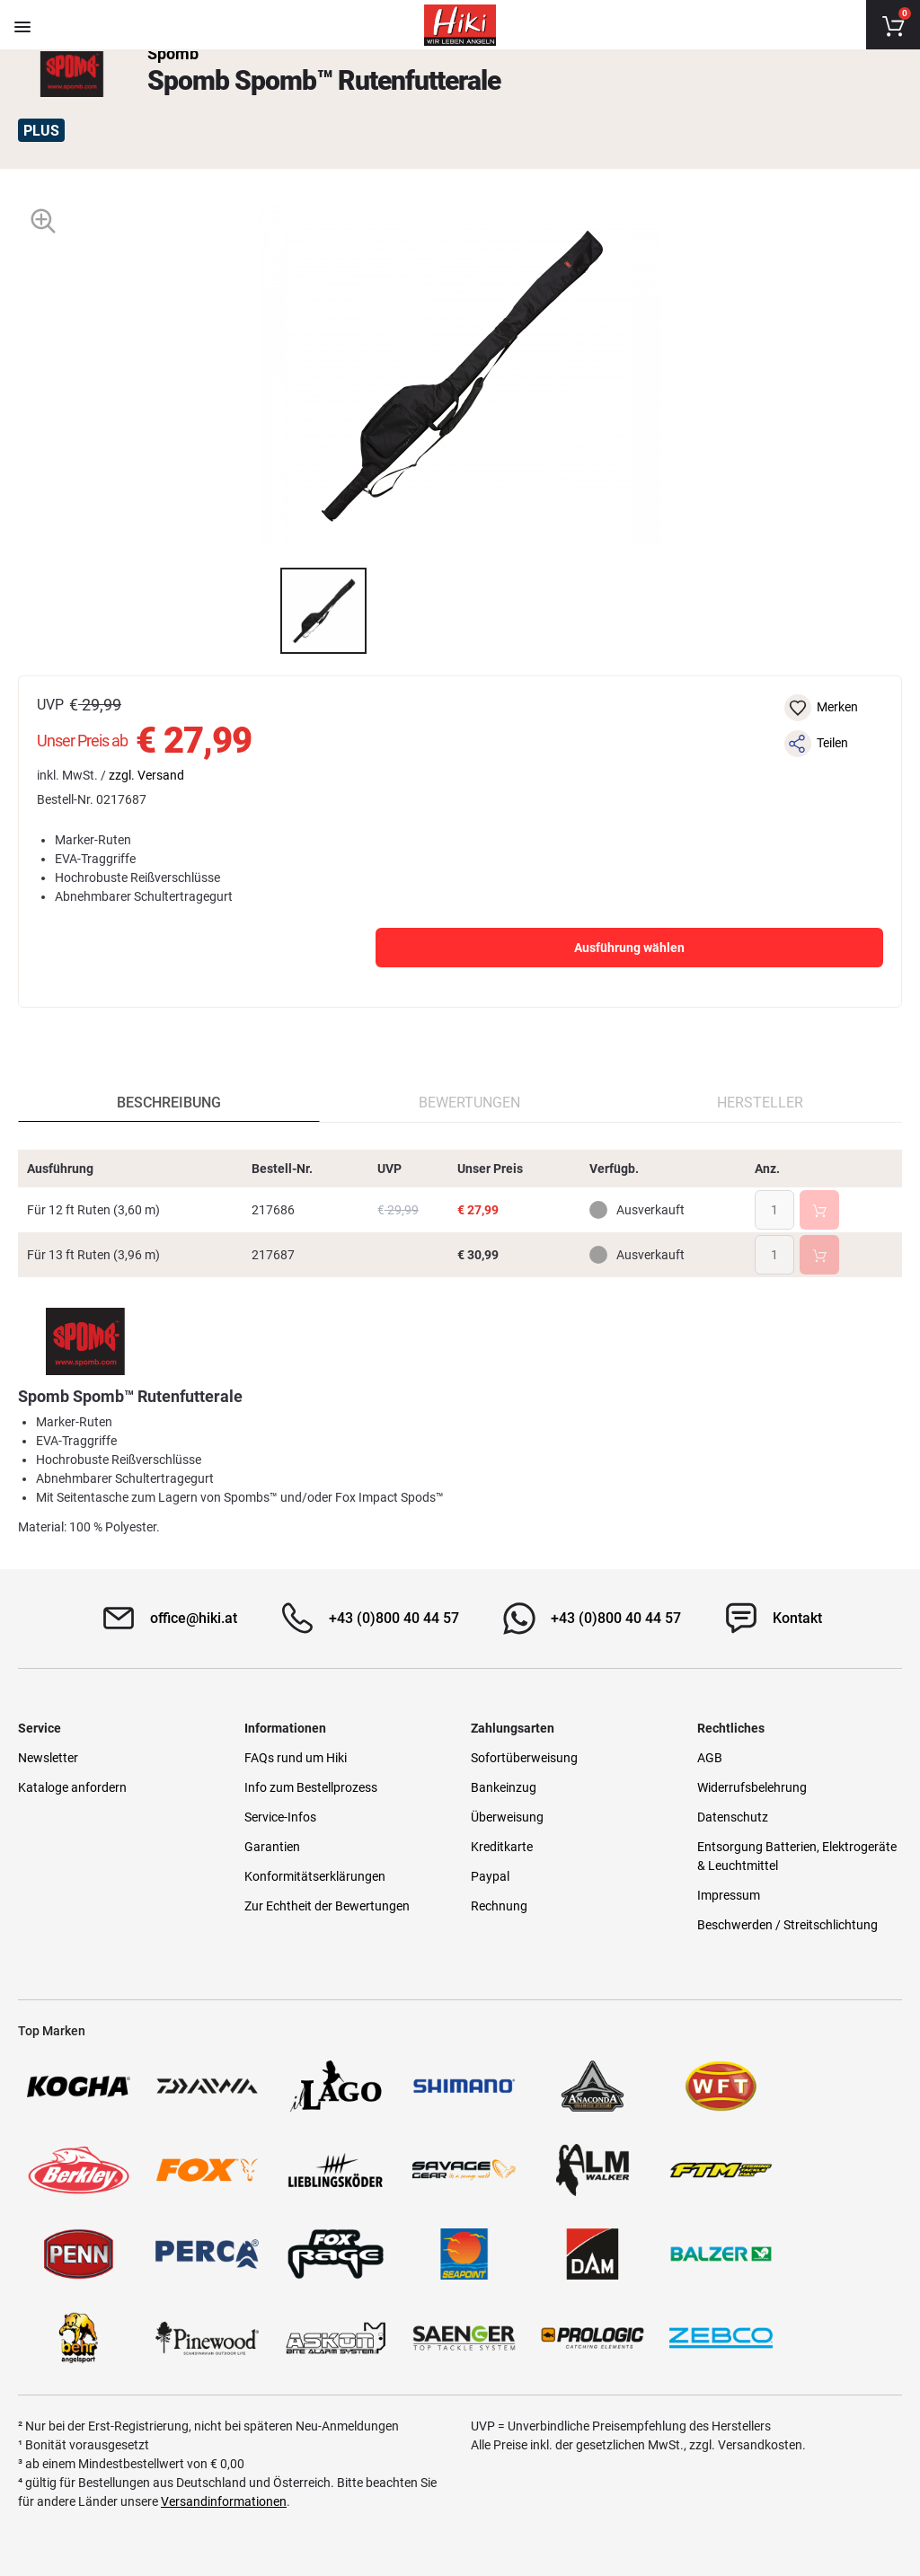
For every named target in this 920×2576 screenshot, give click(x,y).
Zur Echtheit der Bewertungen (327, 1906)
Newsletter (48, 1758)
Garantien (272, 1846)
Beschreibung (169, 1102)
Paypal (490, 1876)
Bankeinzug (503, 1787)
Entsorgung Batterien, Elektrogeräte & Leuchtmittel (797, 1856)
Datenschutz (732, 1817)
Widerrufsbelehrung (752, 1787)
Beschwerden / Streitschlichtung (787, 1925)
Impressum (728, 1895)
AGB (709, 1758)
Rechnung (499, 1906)
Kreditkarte (502, 1846)
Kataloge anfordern (72, 1787)
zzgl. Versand (146, 775)
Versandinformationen (224, 2501)
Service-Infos (280, 1817)
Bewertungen (469, 1102)
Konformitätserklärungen (314, 1876)
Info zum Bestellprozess (310, 1787)
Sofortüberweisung (524, 1758)
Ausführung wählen (629, 947)
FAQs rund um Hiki (295, 1758)
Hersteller (760, 1102)
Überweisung (507, 1817)
